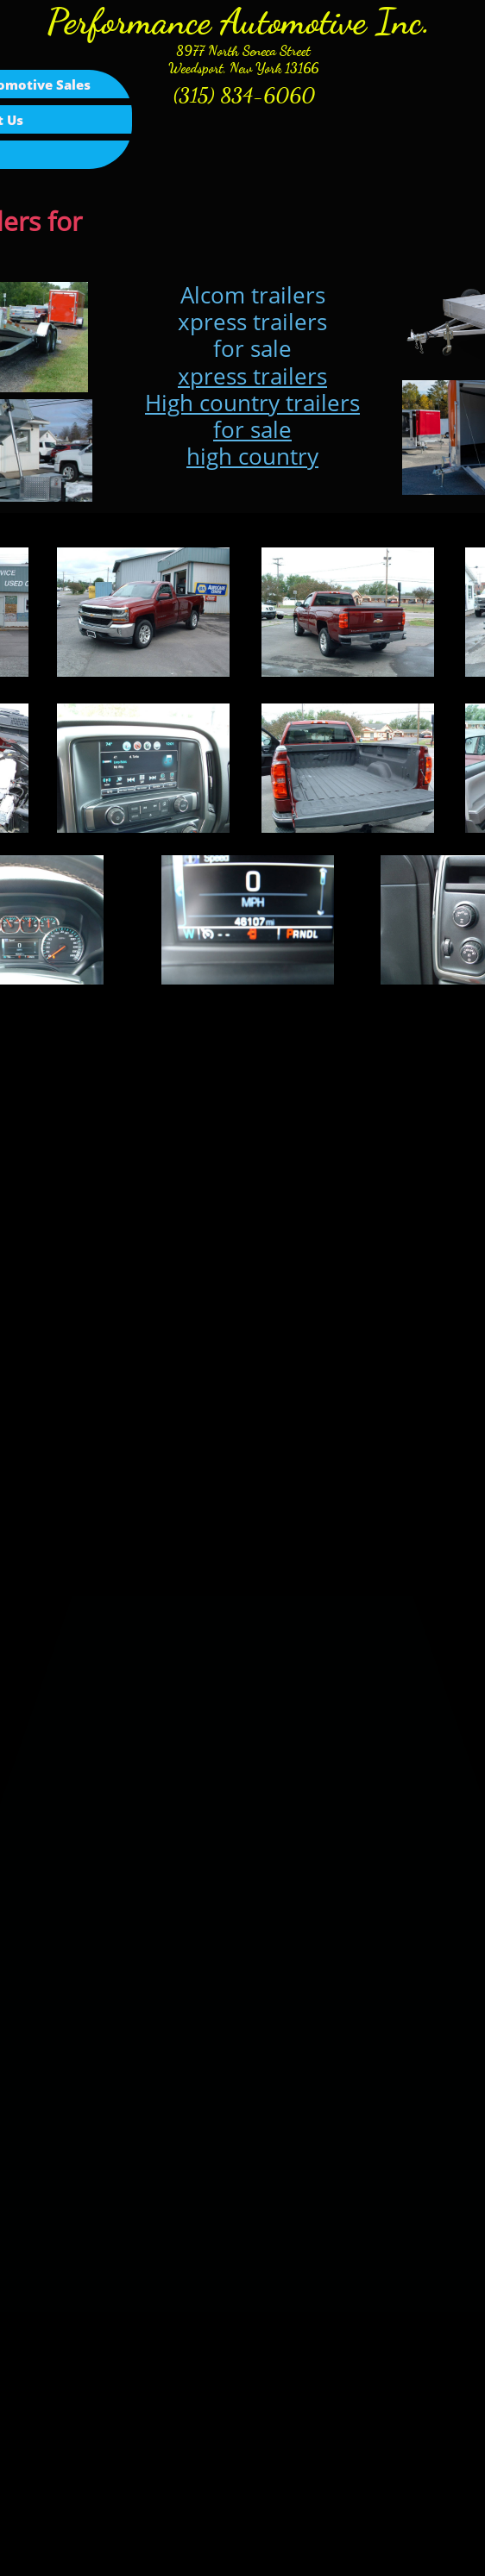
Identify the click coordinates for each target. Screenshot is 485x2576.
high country (252, 456)
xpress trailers (252, 375)
